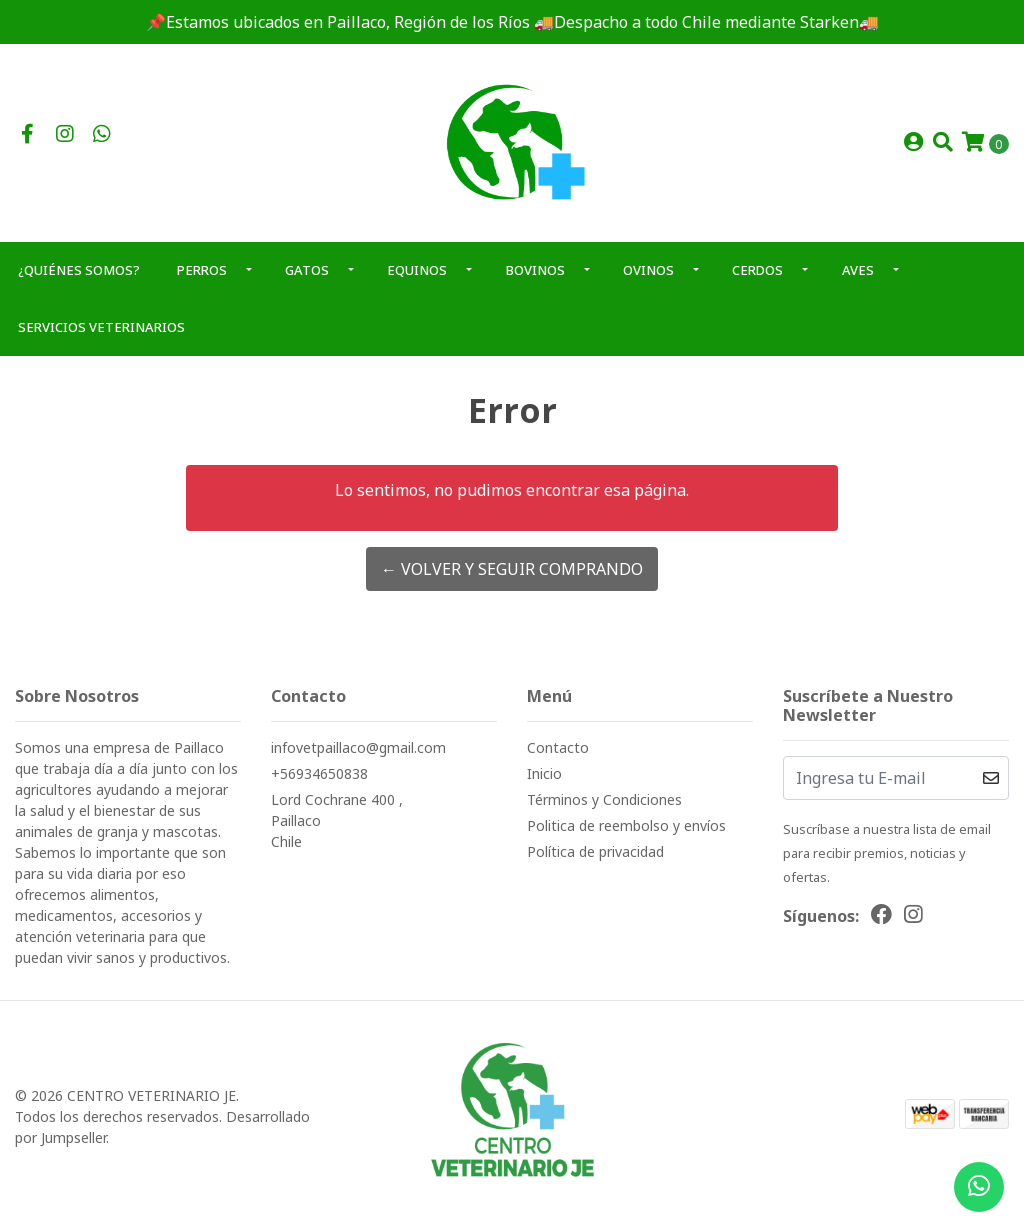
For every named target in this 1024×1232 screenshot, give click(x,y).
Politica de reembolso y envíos (626, 825)
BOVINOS (535, 270)
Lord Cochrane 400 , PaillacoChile (337, 820)
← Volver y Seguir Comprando (512, 569)
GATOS (307, 270)
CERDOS (757, 270)
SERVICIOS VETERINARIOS (101, 327)
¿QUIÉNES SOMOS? (79, 270)
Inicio (544, 773)
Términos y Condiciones (604, 799)
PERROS (202, 270)
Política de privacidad (595, 851)
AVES (858, 270)
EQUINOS (417, 270)
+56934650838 (319, 773)
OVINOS (648, 270)
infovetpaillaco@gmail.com (358, 747)
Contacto (558, 747)
